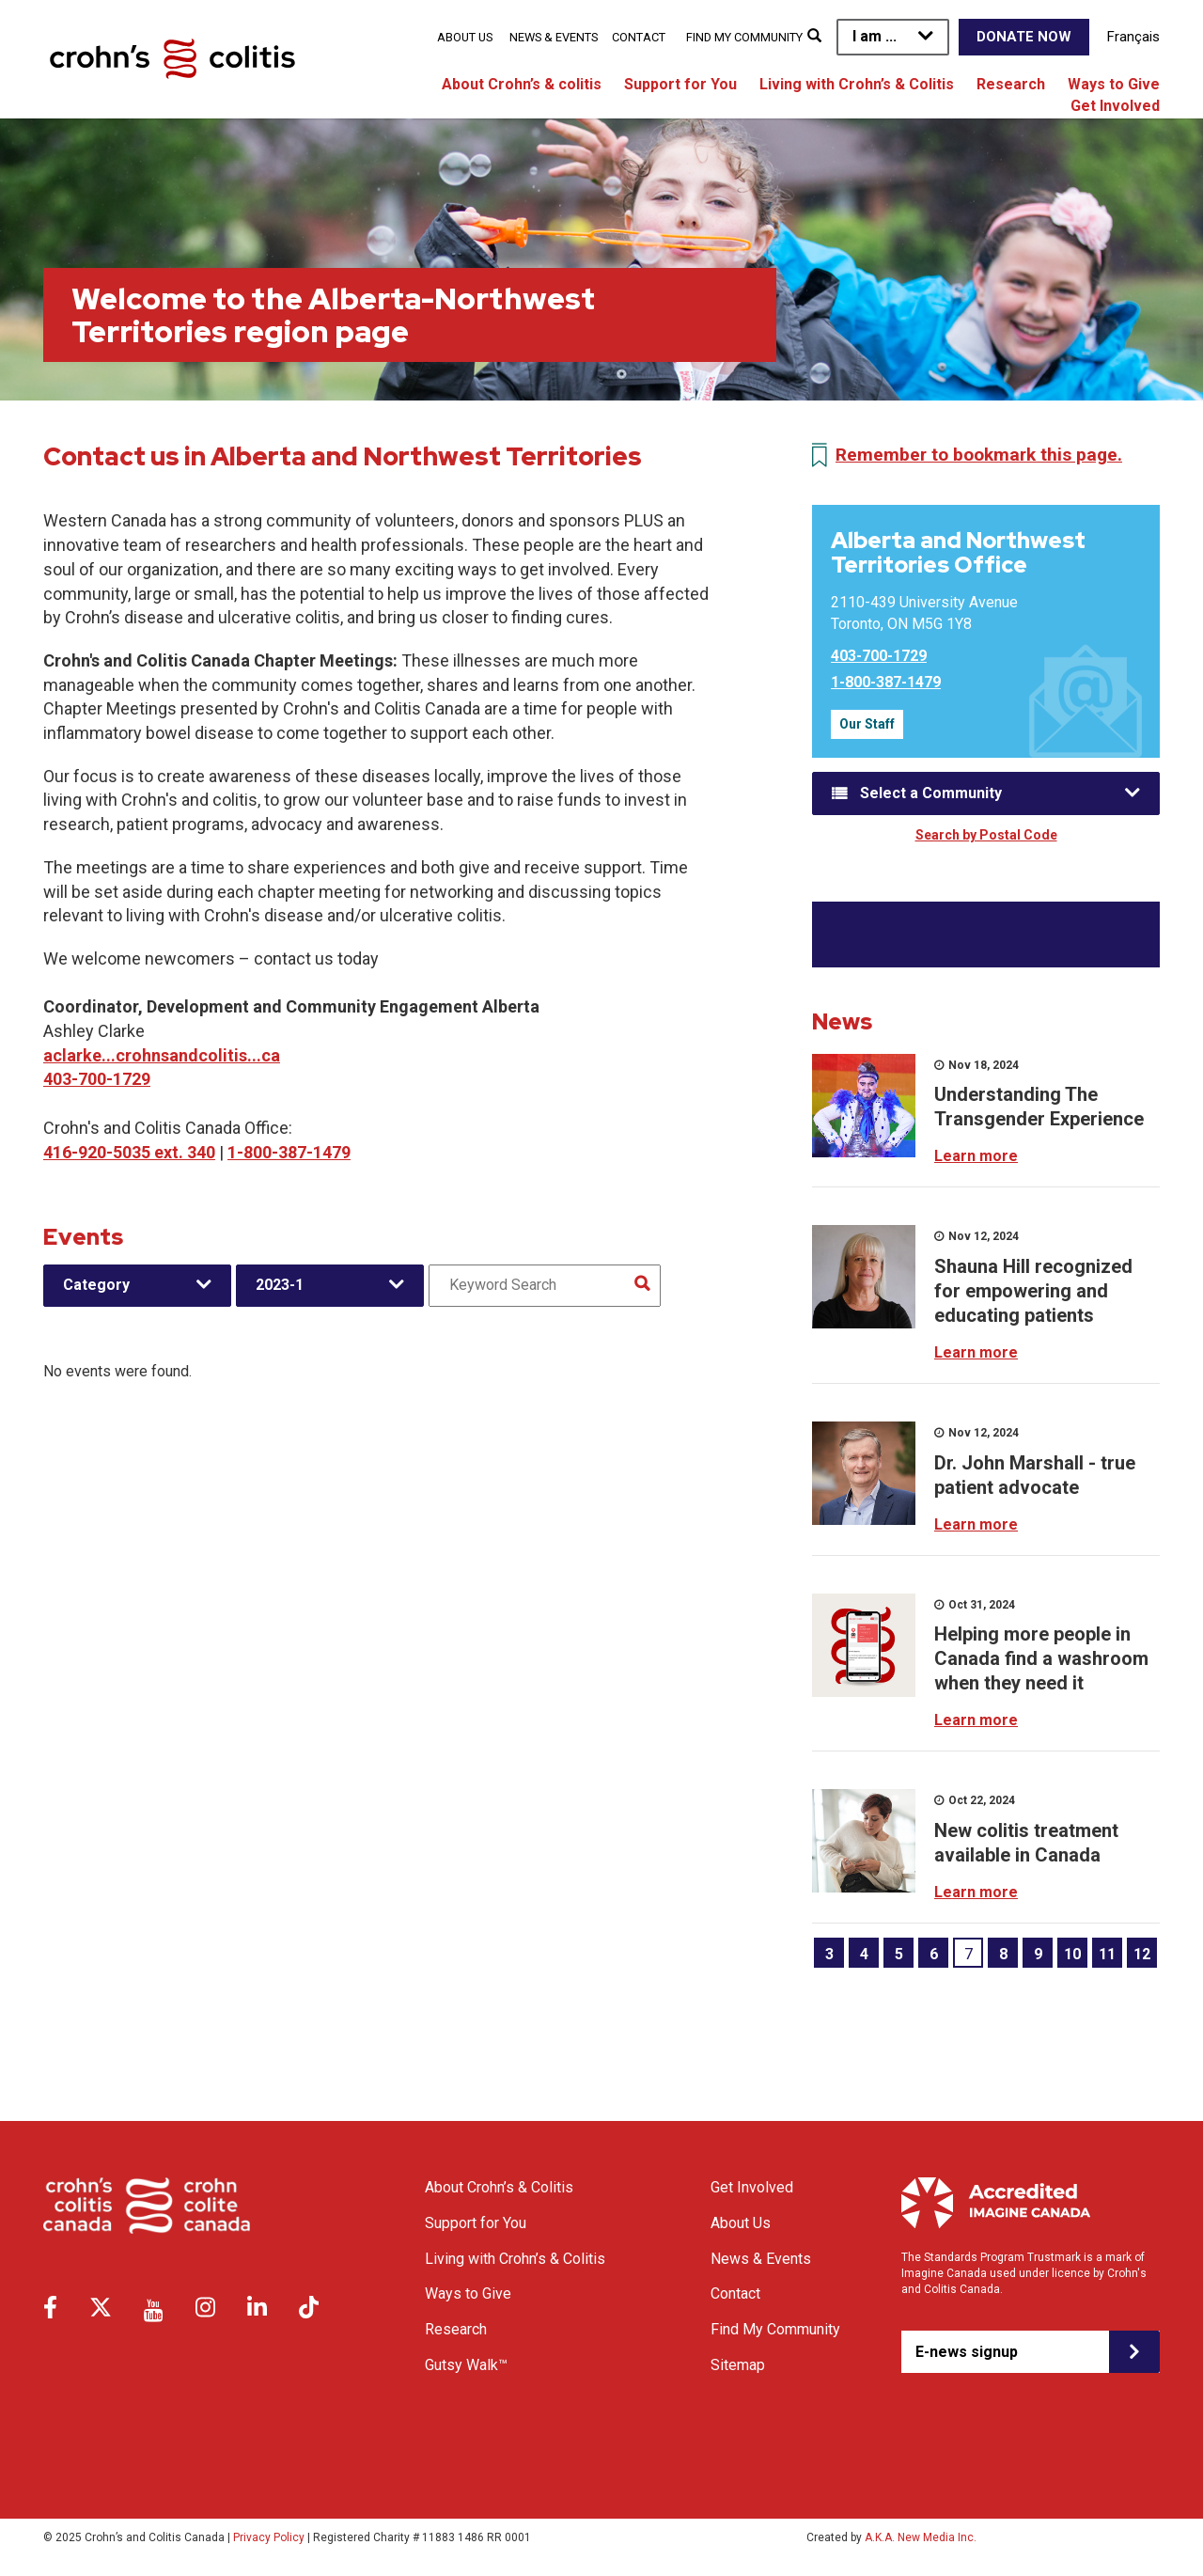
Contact (638, 37)
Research (1010, 84)
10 (1072, 1954)
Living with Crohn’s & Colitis (856, 84)
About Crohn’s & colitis (522, 84)
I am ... (874, 36)
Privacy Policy (269, 2537)
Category (96, 1285)
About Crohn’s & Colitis (499, 2187)
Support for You (680, 84)
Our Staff (867, 723)
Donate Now (1023, 36)
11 (1107, 1954)
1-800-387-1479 (289, 1152)
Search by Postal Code (986, 834)
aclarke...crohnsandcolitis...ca (161, 1055)
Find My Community (744, 37)
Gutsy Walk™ (466, 2365)
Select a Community (931, 793)
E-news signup (966, 2352)
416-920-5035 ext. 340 (129, 1152)
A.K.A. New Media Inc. (920, 2537)
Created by (891, 2537)
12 (1141, 1954)
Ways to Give (1114, 84)
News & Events (553, 37)
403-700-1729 (96, 1079)
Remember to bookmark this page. (979, 454)
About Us (464, 37)
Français (1133, 36)
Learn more (976, 1156)
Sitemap (738, 2365)
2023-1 (280, 1285)
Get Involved (1115, 106)
